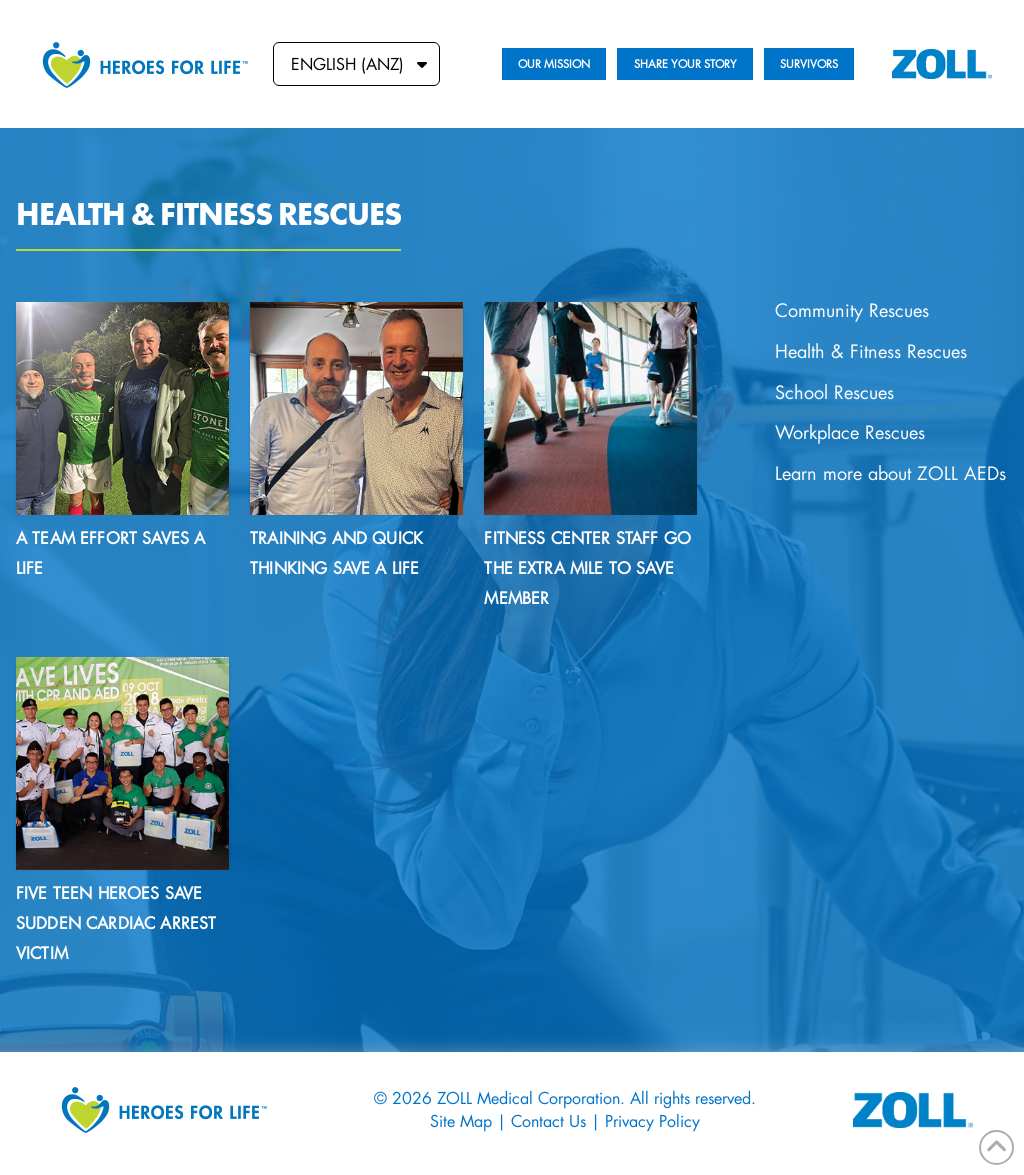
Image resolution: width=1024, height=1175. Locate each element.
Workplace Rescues (850, 432)
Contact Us (548, 1120)
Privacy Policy (652, 1120)
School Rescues (834, 392)
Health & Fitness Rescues (871, 351)
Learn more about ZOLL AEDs (890, 473)
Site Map (461, 1120)
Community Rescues (852, 310)
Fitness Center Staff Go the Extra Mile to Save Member (587, 567)
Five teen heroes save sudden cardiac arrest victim (116, 922)
